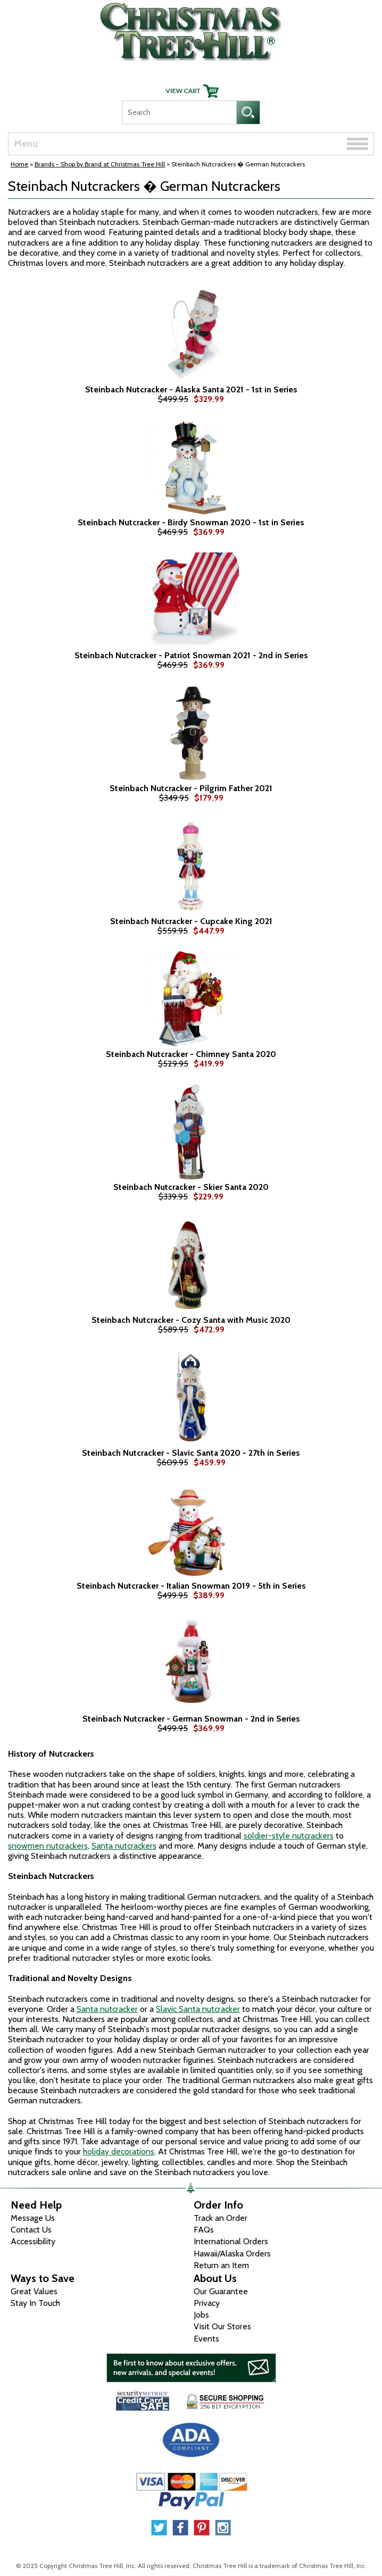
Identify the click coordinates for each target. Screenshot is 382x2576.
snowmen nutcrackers (48, 1846)
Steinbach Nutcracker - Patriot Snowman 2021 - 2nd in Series (191, 655)
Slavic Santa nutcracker (198, 2009)
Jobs (201, 2315)
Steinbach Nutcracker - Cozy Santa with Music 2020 (191, 1320)
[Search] (179, 112)
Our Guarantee (221, 2291)
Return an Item (221, 2265)
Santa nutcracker (107, 2009)
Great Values (34, 2291)
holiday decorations (118, 2151)
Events (206, 2339)
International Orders (231, 2241)
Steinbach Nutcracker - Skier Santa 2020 (191, 1187)
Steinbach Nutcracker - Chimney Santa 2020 (191, 1054)
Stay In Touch (35, 2303)
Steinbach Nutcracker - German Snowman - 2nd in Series (191, 1719)
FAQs (204, 2230)
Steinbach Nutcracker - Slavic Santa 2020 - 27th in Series (191, 1453)
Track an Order (220, 2218)
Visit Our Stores (222, 2326)
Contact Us (31, 2230)
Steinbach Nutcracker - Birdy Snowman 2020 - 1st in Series (191, 522)
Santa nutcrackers (124, 1846)
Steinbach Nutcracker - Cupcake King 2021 (191, 921)
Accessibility (33, 2241)
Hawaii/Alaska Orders (232, 2253)
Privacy (207, 2303)
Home (19, 164)
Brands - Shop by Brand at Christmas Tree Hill (100, 164)
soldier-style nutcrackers (289, 1836)
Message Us (33, 2218)
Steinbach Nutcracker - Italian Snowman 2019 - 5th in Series (191, 1586)
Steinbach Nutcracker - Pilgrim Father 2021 (191, 788)
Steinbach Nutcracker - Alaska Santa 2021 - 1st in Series (191, 390)
